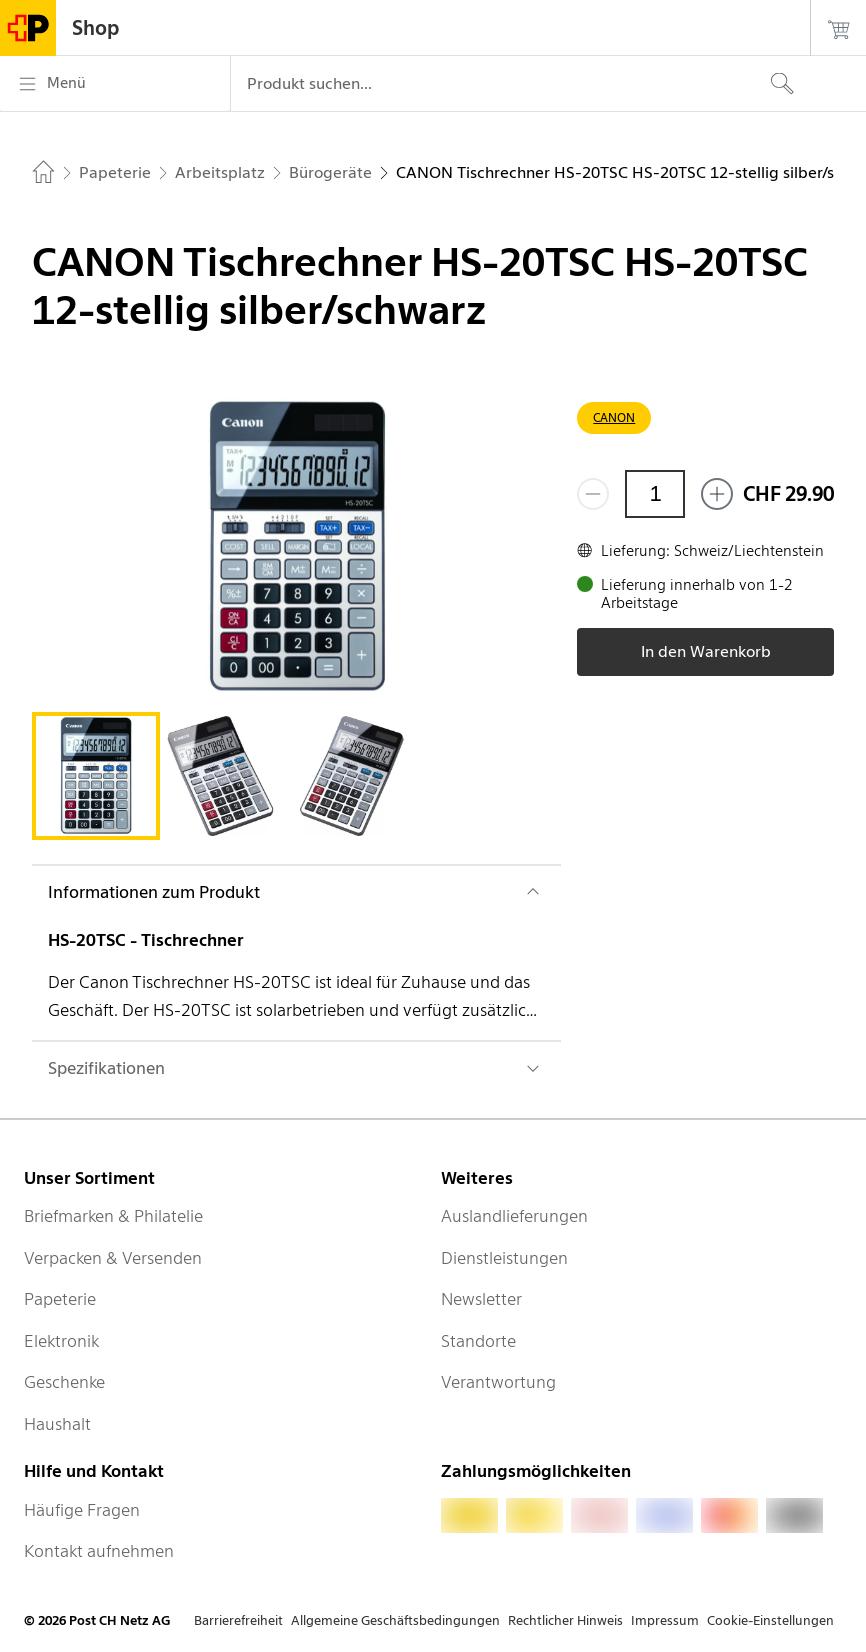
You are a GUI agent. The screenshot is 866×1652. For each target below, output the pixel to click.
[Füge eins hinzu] (717, 494)
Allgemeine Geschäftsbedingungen (395, 1620)
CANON (614, 417)
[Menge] (655, 494)
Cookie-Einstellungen (770, 1620)
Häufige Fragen (82, 1510)
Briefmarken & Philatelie (113, 1216)
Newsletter (481, 1299)
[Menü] (115, 84)
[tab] (96, 776)
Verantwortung (498, 1382)
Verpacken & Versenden (113, 1258)
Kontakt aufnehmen (99, 1551)
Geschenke (64, 1382)
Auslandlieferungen (514, 1216)
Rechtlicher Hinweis (565, 1620)
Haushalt (57, 1424)
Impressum (665, 1620)
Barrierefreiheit (238, 1620)
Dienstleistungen (504, 1258)
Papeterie (60, 1299)
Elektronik (61, 1341)
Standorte (478, 1341)
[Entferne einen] (593, 494)
